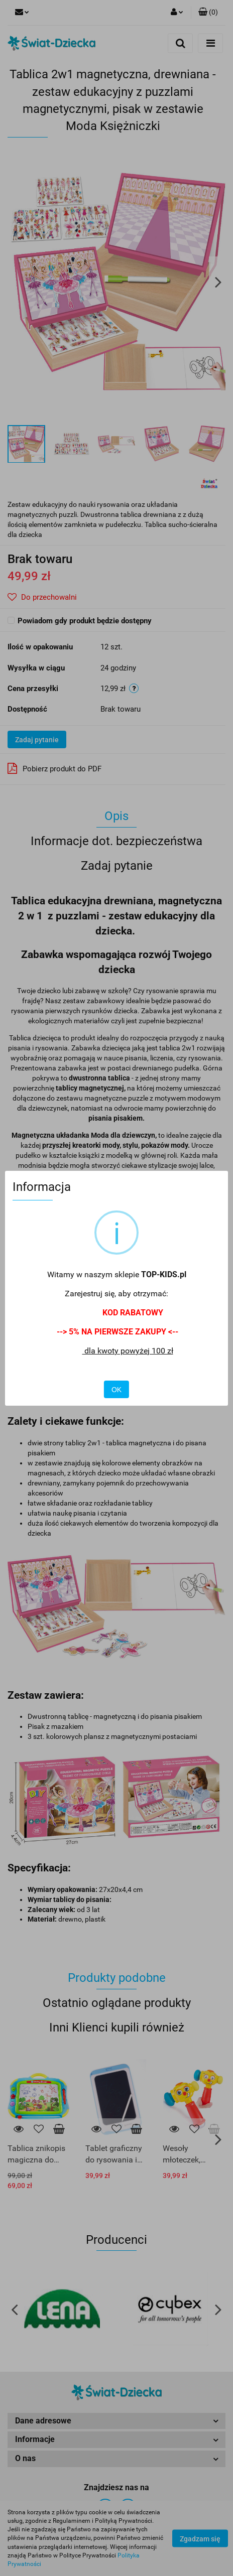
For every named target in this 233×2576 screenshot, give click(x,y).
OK (116, 1390)
